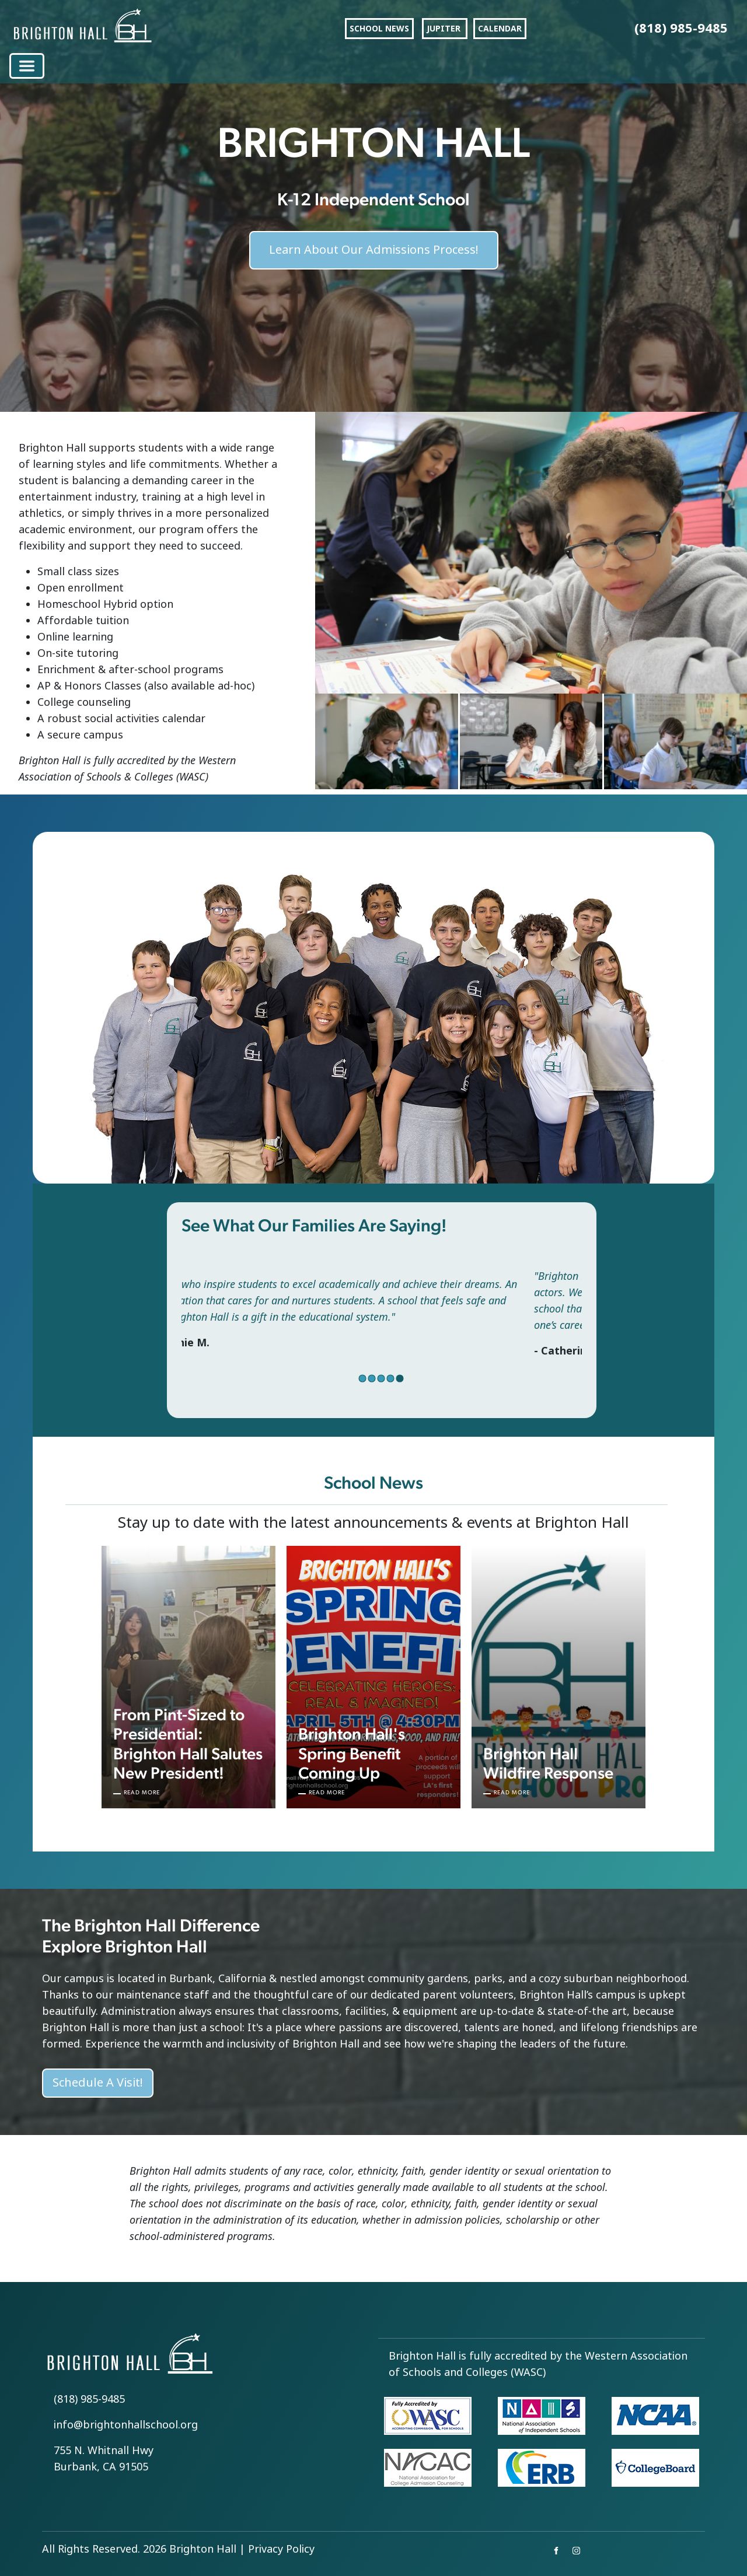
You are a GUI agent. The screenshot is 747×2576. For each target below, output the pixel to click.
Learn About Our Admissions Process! (374, 240)
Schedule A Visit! (98, 2082)
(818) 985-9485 (89, 2399)
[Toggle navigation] (26, 66)
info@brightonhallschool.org (126, 2424)
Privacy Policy (281, 2549)
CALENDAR (500, 28)
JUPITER (445, 28)
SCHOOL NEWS (379, 28)
